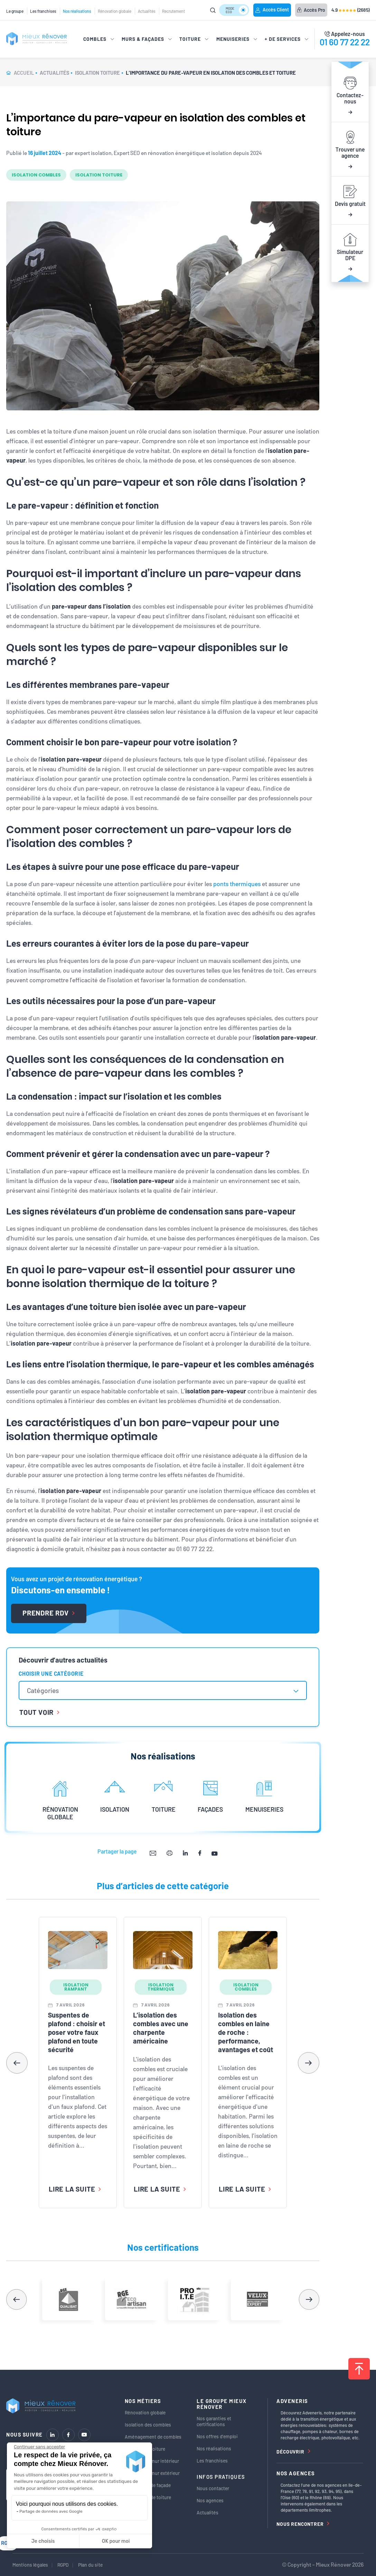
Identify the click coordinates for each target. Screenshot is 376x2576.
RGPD (63, 2565)
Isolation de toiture (145, 2449)
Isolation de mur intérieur (152, 2461)
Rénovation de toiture (148, 2497)
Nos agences (210, 2500)
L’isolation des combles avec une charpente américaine (160, 2028)
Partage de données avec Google (51, 2511)
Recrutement (173, 11)
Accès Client (272, 9)
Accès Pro (311, 10)
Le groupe (15, 11)
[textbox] (46, 1690)
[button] (308, 2063)
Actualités (147, 11)
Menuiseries (137, 2509)
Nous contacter (213, 2488)
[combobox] (163, 1690)
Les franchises (43, 11)
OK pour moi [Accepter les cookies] (116, 2541)
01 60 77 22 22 (345, 42)
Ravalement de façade (148, 2485)
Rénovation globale (114, 11)
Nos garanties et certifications (214, 2421)
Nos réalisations (77, 11)
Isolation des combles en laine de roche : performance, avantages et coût (245, 2032)
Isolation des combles (148, 2425)
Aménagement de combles (153, 2437)
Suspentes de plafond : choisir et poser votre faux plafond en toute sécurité (76, 2032)
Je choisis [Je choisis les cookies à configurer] (43, 2541)
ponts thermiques (237, 884)
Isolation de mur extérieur (152, 2473)
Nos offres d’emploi (217, 2436)
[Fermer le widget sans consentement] (39, 2446)
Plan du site (90, 2565)
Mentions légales (30, 2565)
